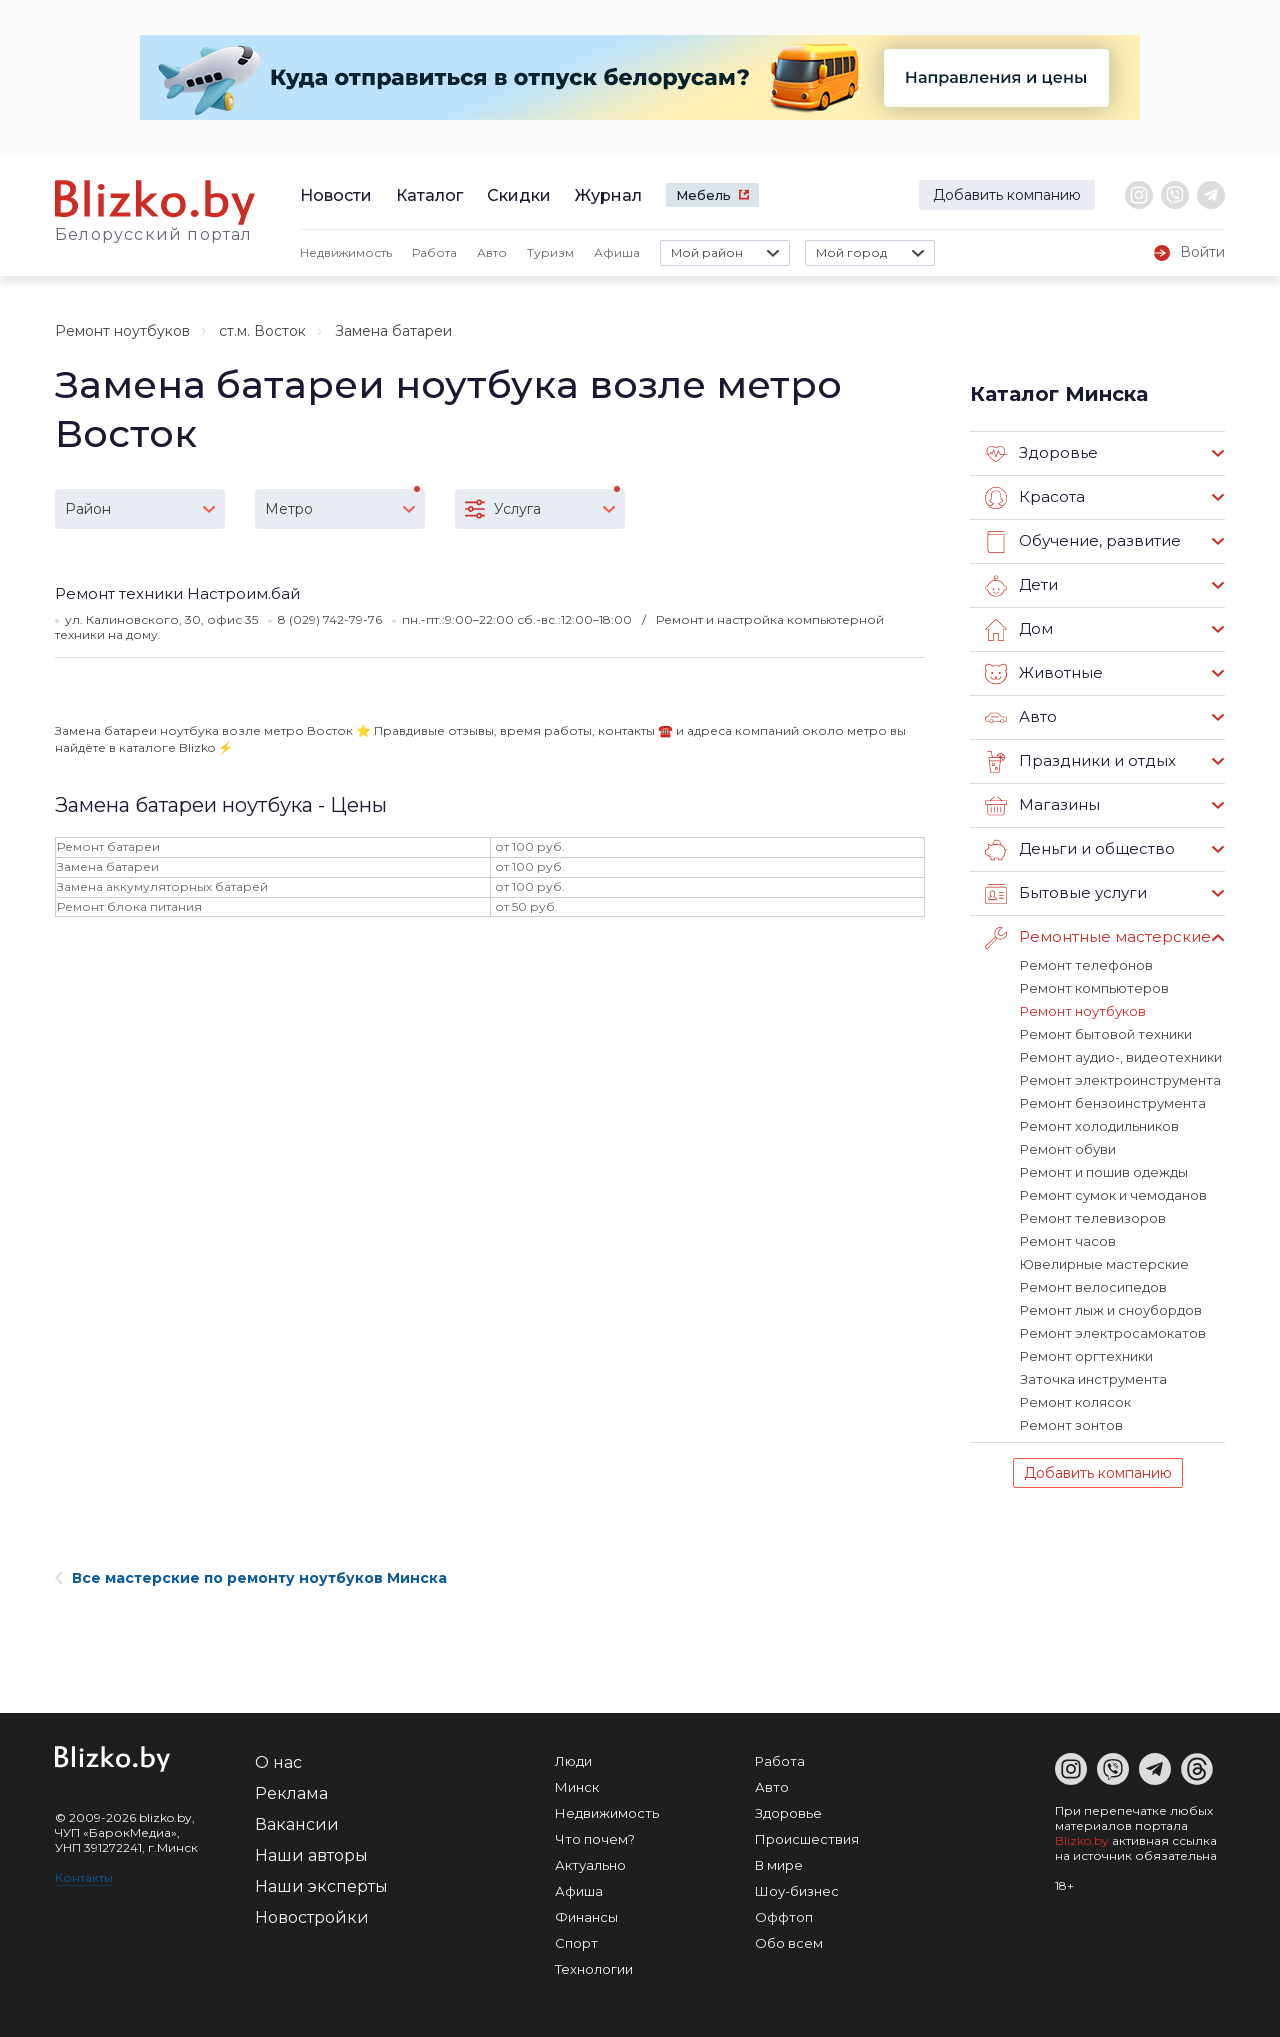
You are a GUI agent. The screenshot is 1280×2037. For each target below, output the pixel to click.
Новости (336, 195)
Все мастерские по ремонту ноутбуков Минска (251, 1578)
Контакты (84, 1877)
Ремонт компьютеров (1094, 988)
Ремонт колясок (1075, 1402)
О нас (278, 1762)
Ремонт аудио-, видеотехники (1121, 1057)
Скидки (519, 195)
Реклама (291, 1793)
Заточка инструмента (1093, 1379)
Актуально (590, 1865)
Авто (492, 252)
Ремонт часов (1068, 1241)
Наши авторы (311, 1855)
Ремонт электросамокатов (1113, 1333)
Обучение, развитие (1083, 542)
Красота (1035, 498)
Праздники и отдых (1080, 762)
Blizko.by (1082, 1840)
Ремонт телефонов (1086, 965)
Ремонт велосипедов (1093, 1287)
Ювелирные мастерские (1104, 1264)
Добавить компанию (1007, 195)
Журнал (608, 195)
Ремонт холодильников (1099, 1126)
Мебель (703, 195)
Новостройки (312, 1917)
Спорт (576, 1943)
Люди (573, 1761)
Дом (1019, 630)
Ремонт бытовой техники (1106, 1034)
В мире (779, 1865)
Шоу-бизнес (797, 1891)
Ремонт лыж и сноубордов (1111, 1310)
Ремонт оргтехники (1086, 1356)
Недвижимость (346, 252)
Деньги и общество (1080, 850)
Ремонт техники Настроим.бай (177, 593)
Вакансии (297, 1824)
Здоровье (1041, 454)
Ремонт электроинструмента (1120, 1080)
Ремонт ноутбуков (122, 331)
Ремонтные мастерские (1098, 938)
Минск (577, 1787)
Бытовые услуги (1066, 894)
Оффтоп (784, 1917)
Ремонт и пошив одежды (1104, 1172)
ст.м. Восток (262, 331)
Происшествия (807, 1839)
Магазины (1042, 806)
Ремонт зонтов (1071, 1425)
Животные (1044, 674)
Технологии (594, 1969)
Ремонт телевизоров (1093, 1218)
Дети (1021, 586)
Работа (434, 252)
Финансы (586, 1917)
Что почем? (595, 1839)
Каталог (429, 195)
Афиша (617, 252)
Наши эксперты (321, 1886)
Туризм (550, 252)
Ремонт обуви (1068, 1149)
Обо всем (789, 1943)
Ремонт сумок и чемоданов (1113, 1195)
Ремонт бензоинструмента (1113, 1103)
